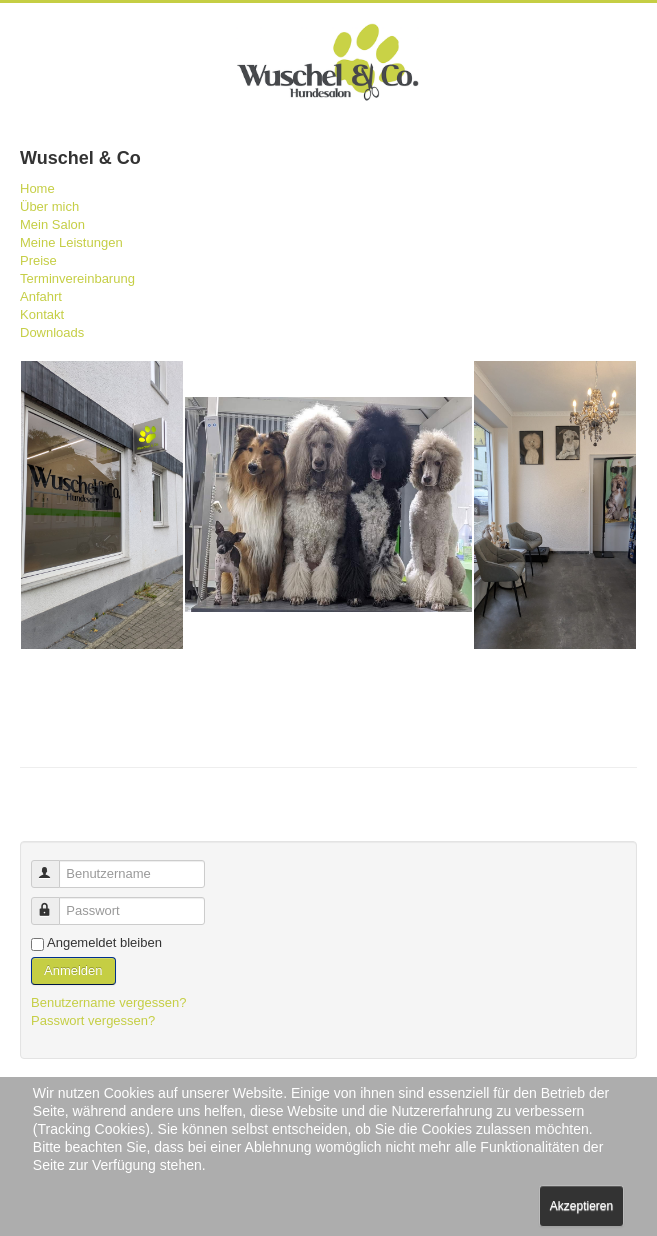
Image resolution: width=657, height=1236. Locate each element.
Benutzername (54, 865)
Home (37, 188)
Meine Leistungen (71, 242)
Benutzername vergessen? (108, 1002)
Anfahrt (41, 296)
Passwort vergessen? (93, 1020)
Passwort (54, 902)
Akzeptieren (581, 1206)
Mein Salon (52, 224)
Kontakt (42, 314)
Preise (38, 260)
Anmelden (73, 970)
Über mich (49, 206)
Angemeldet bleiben (104, 942)
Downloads (52, 332)
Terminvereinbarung (77, 278)
